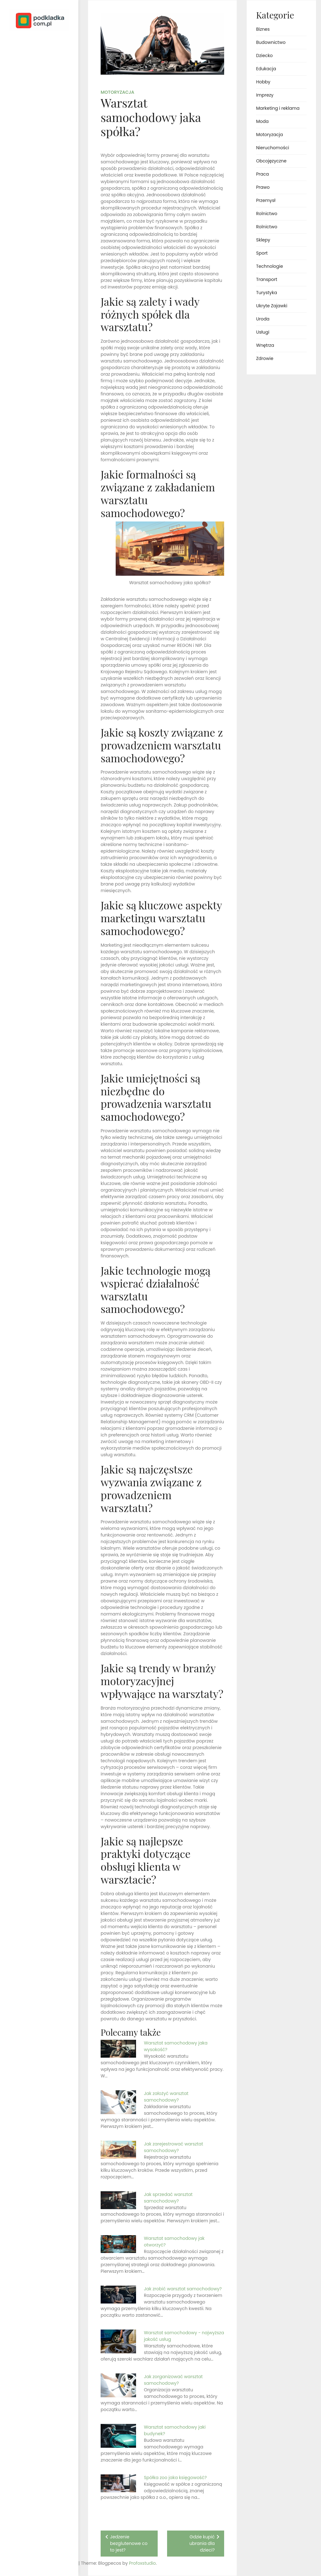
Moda (262, 121)
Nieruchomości (272, 148)
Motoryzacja (117, 92)
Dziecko (264, 55)
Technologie (269, 266)
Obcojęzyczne (271, 161)
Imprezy (264, 95)
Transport (266, 279)
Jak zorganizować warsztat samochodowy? (173, 2379)
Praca (262, 174)
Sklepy (263, 240)
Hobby (263, 82)
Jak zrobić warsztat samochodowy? (183, 2289)
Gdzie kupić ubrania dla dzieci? (202, 2543)
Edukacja (266, 69)
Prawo (263, 187)
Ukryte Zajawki (271, 306)
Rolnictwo (266, 213)
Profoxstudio (53, 2563)
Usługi (262, 332)
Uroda (263, 319)
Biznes (263, 29)
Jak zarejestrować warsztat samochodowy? (173, 2147)
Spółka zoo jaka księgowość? (175, 2477)
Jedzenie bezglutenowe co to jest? (128, 2543)
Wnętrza (265, 345)
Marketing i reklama (277, 108)
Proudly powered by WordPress (31, 2553)
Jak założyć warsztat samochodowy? (166, 2096)
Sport (262, 253)
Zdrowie (264, 358)
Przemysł (266, 200)
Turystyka (266, 292)
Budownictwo (271, 42)
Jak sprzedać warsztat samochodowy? (168, 2197)
